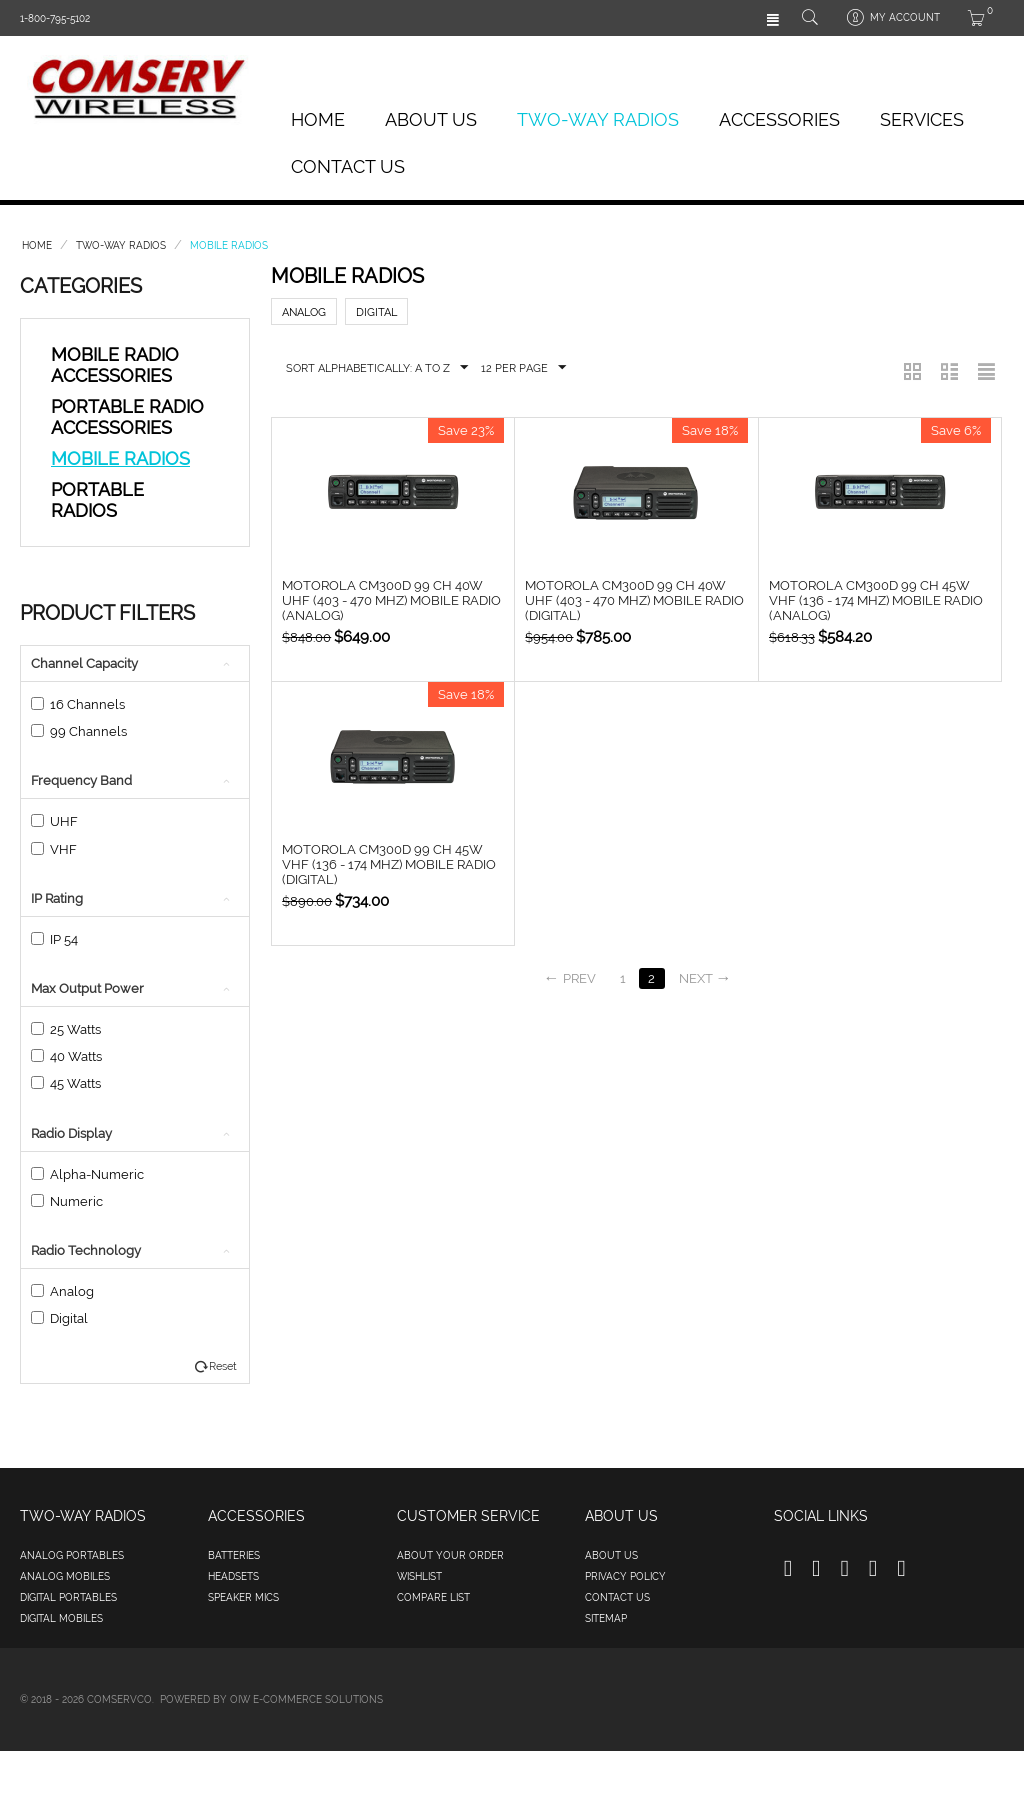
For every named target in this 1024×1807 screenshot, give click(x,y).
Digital (59, 1318)
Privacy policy (625, 1576)
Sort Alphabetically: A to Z (377, 368)
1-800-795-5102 (55, 18)
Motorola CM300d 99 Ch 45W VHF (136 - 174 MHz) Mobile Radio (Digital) (389, 864)
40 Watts (66, 1056)
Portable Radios (97, 500)
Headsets (233, 1576)
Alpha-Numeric (87, 1174)
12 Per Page (523, 368)
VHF (54, 849)
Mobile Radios (120, 458)
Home (318, 119)
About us (611, 1555)
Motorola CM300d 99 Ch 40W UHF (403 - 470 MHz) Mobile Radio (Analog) (391, 600)
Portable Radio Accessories (127, 417)
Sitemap (606, 1618)
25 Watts (66, 1029)
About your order (450, 1555)
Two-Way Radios (598, 119)
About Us (431, 119)
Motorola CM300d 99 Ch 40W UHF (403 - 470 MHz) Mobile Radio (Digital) (634, 600)
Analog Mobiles (65, 1576)
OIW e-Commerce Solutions (306, 1699)
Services (922, 119)
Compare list (433, 1597)
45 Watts (66, 1083)
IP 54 (54, 939)
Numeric (67, 1201)
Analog (62, 1291)
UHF (54, 821)
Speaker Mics (243, 1597)
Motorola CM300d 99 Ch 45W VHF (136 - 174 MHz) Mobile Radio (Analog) (876, 600)
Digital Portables (68, 1597)
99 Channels (79, 731)
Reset (223, 1366)
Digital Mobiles (61, 1618)
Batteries (234, 1555)
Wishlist (419, 1576)
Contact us (617, 1597)
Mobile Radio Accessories (115, 365)
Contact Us (348, 166)
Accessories (779, 119)
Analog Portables (72, 1555)
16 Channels (78, 704)
